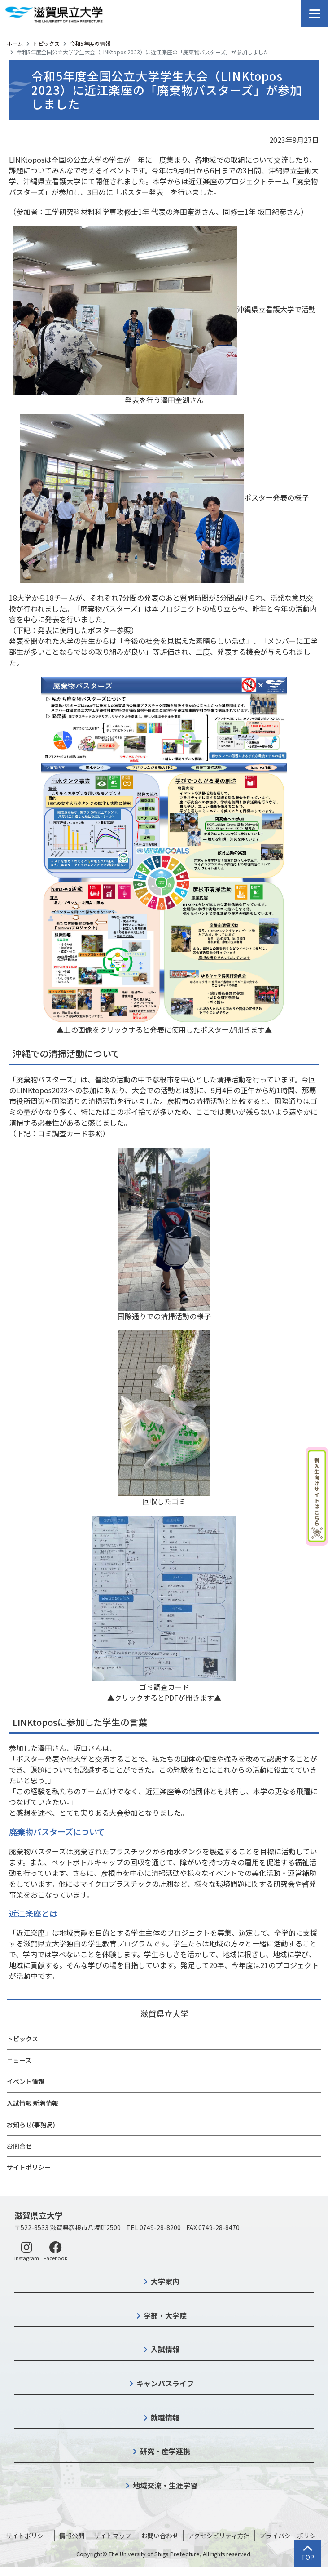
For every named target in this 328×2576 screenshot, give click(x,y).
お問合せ (19, 2145)
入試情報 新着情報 (32, 2102)
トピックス (46, 43)
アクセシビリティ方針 (219, 2535)
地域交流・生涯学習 (165, 2485)
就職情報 (165, 2417)
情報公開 (71, 2535)
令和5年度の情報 (90, 43)
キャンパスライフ (165, 2383)
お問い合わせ (160, 2535)
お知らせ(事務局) (31, 2124)
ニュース (19, 2060)
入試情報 (165, 2349)
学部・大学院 (165, 2315)
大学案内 (165, 2281)
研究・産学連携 (165, 2451)
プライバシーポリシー (290, 2535)
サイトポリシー (29, 2167)
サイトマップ (112, 2535)
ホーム (15, 43)
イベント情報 (25, 2081)
